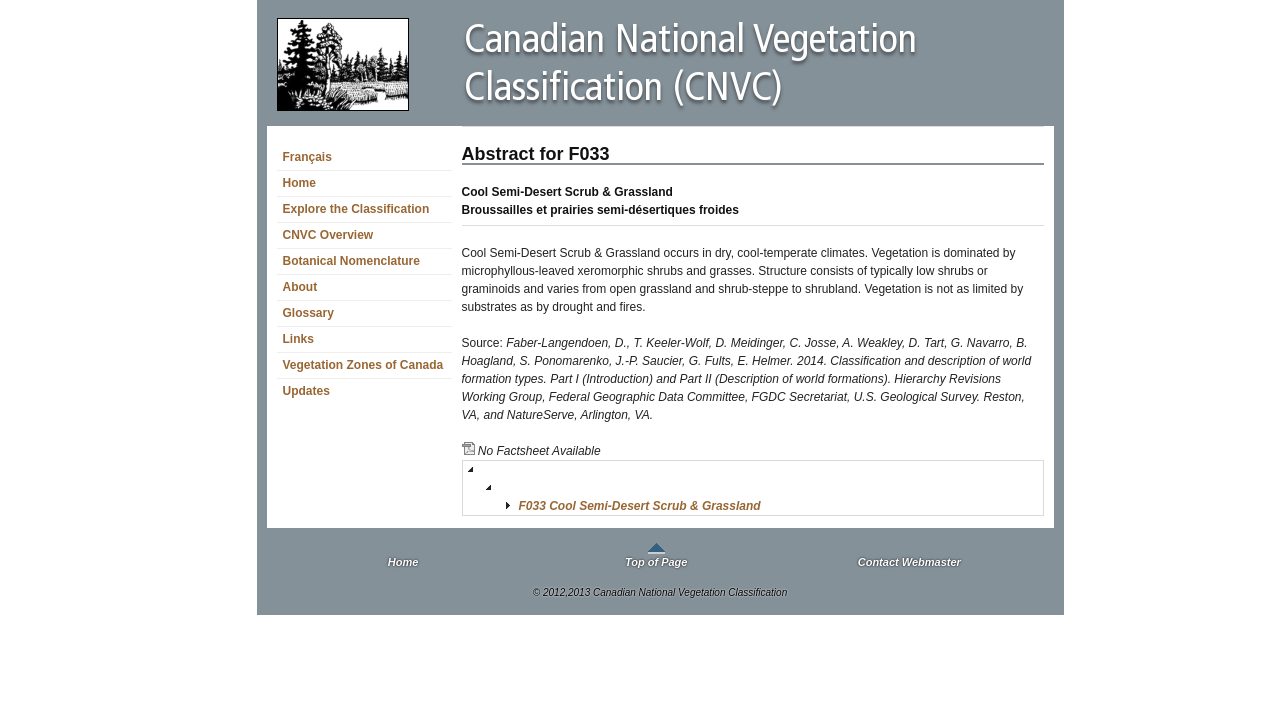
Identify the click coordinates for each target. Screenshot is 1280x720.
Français (307, 157)
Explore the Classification (356, 209)
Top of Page (656, 562)
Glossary (308, 313)
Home (299, 183)
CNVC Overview (328, 235)
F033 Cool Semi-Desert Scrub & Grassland (640, 506)
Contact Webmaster (909, 562)
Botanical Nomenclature (351, 261)
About (300, 287)
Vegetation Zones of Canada (363, 365)
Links (298, 339)
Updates (306, 391)
